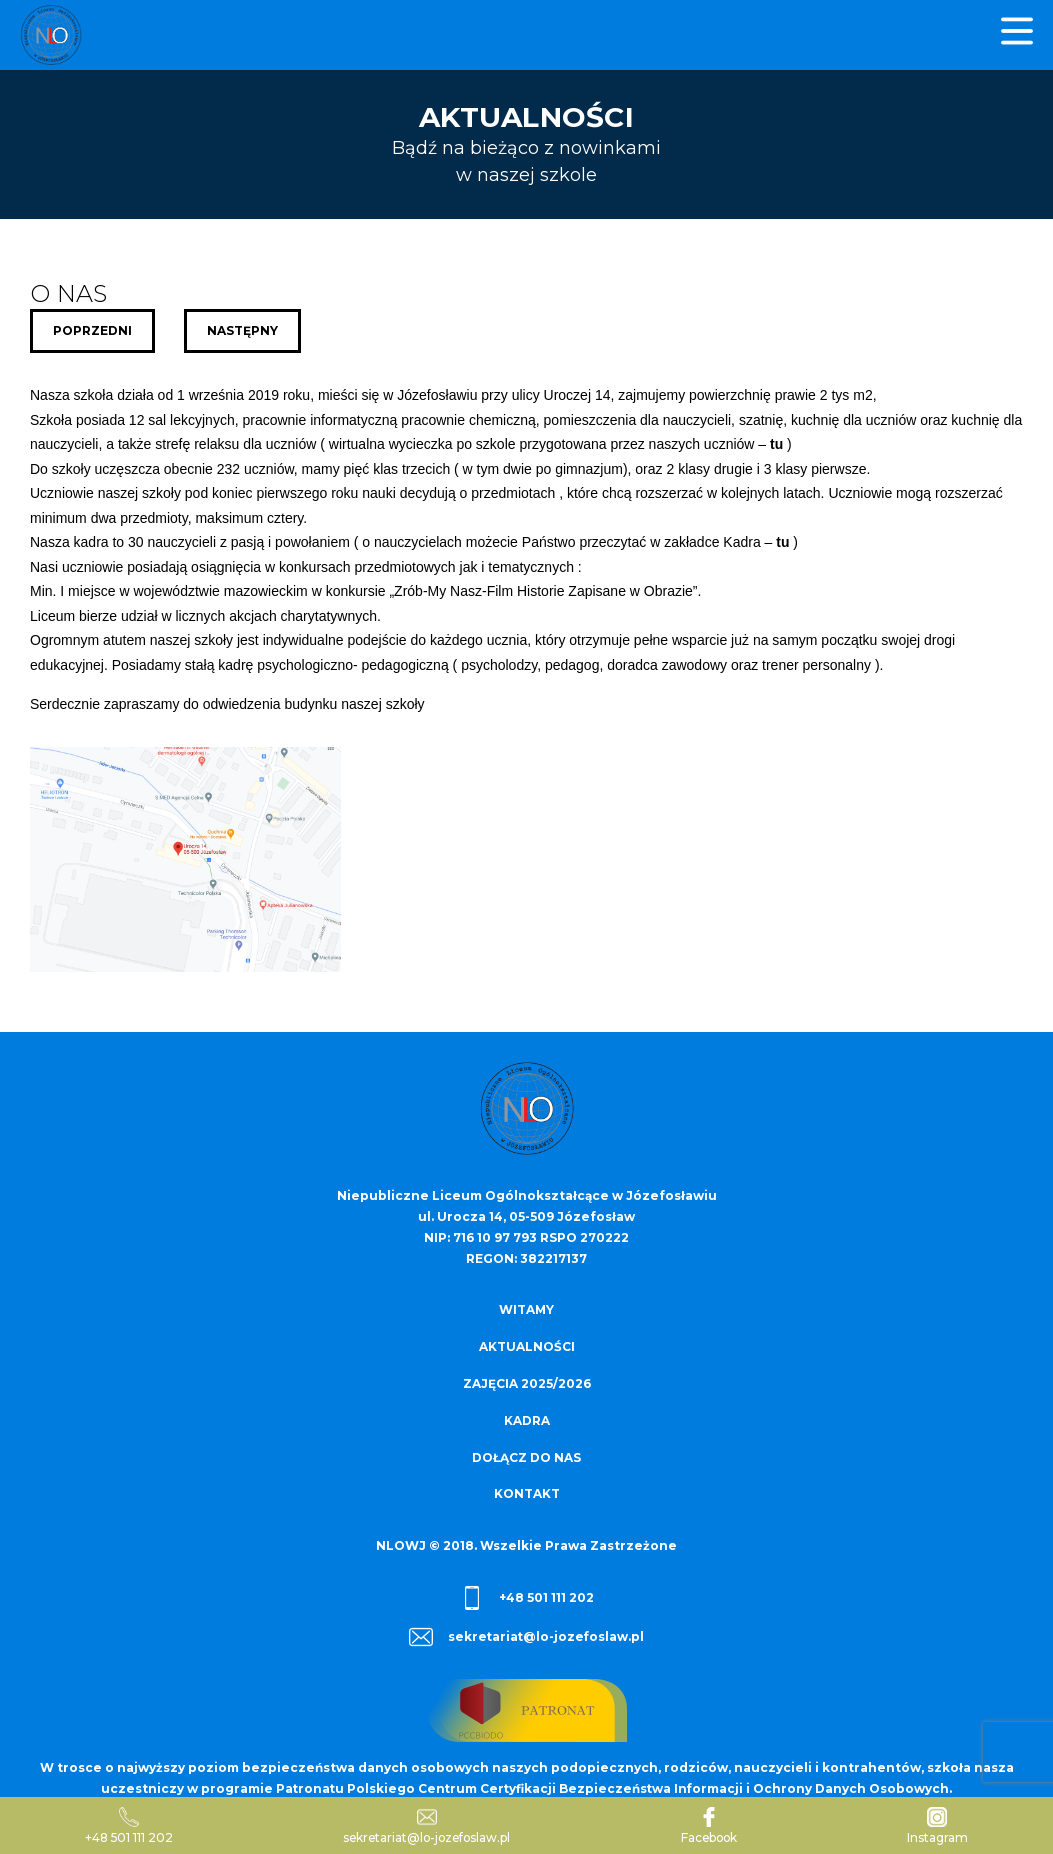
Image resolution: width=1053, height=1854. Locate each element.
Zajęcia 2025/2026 (527, 1381)
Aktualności (527, 1345)
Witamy (527, 1309)
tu (776, 444)
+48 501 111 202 (527, 1593)
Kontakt (527, 1489)
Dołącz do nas (526, 1453)
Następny (243, 330)
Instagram (938, 1826)
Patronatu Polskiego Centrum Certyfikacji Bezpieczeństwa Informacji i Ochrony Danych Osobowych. (614, 1783)
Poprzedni (92, 330)
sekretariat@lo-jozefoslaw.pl (527, 1632)
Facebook (710, 1826)
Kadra (527, 1417)
